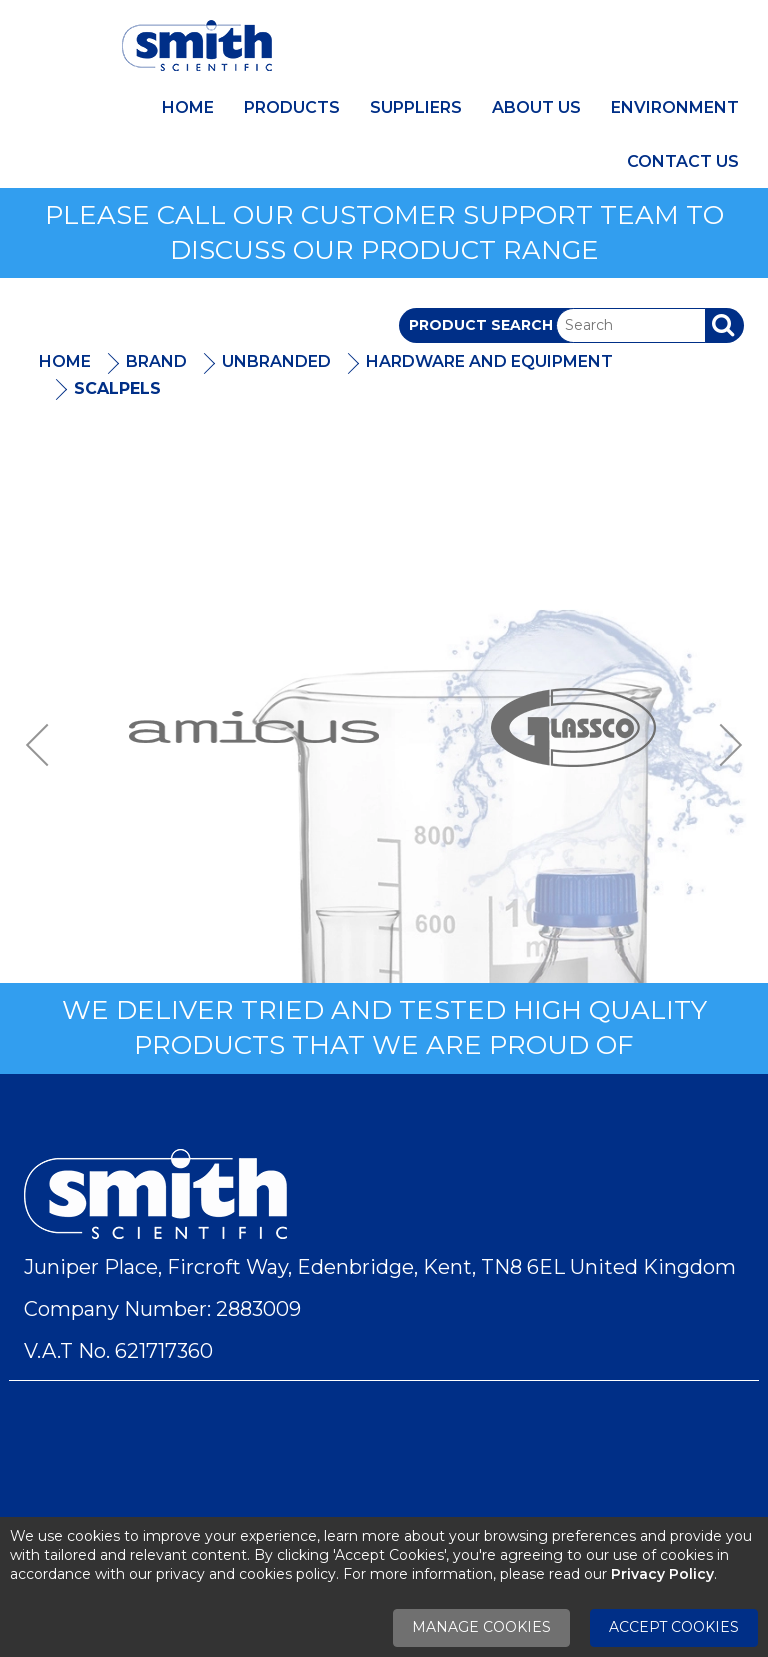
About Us (536, 107)
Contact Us (683, 161)
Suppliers (416, 107)
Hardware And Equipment (489, 361)
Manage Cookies (481, 1627)
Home (188, 107)
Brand (156, 361)
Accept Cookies (674, 1627)
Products (292, 107)
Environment (675, 107)
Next (724, 745)
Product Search (481, 325)
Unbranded (276, 361)
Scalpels (117, 388)
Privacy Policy (662, 1574)
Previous (44, 745)
